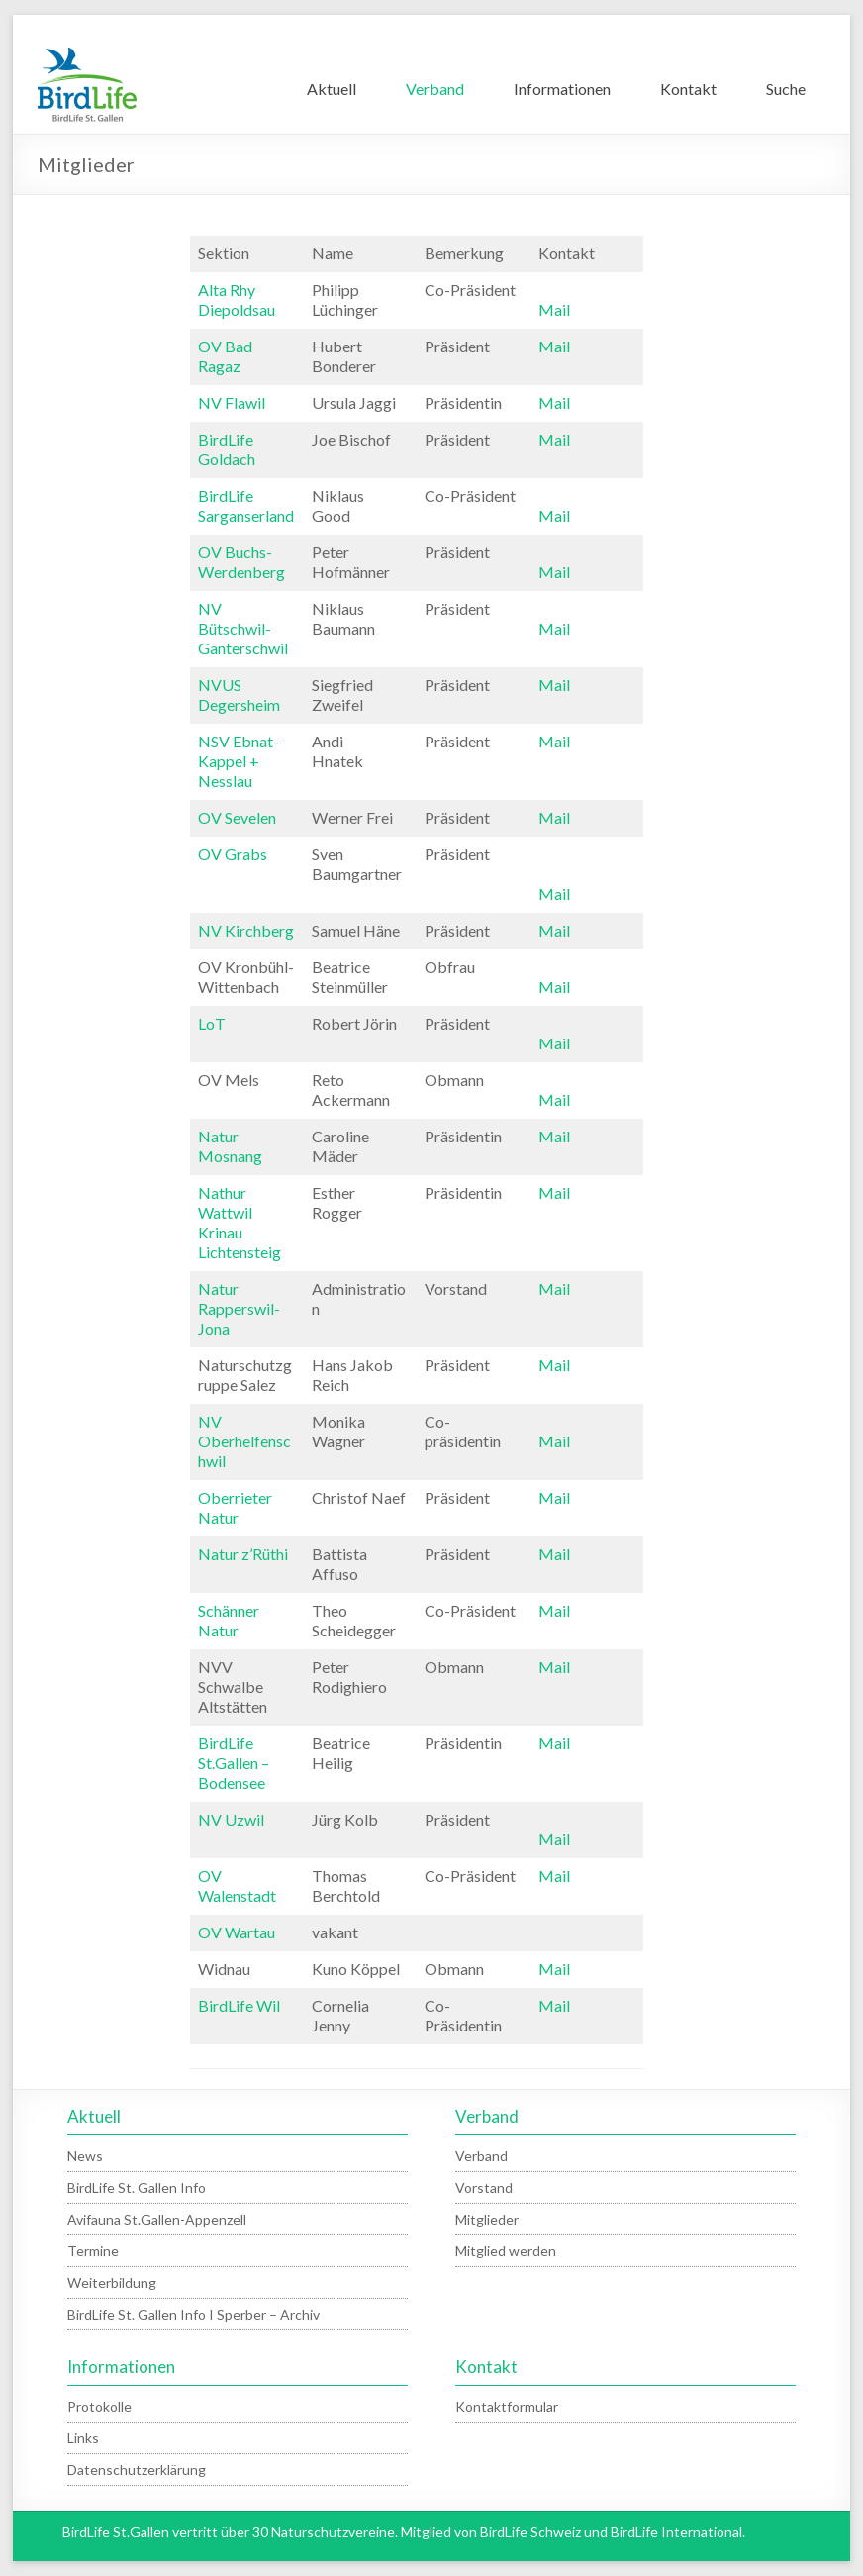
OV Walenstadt (237, 1885)
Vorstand (484, 2187)
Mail (554, 309)
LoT (212, 1023)
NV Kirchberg (246, 930)
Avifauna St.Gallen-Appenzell (156, 2219)
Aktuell (331, 88)
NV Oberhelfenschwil (244, 1441)
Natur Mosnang (230, 1146)
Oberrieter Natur (235, 1507)
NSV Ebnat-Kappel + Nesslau (238, 761)
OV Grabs (232, 853)
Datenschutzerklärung (136, 2469)
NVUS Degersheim (239, 694)
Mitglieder (487, 2219)
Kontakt (688, 88)
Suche (786, 88)
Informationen (562, 88)
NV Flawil (231, 402)
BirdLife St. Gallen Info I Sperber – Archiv (193, 2314)
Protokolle (99, 2406)
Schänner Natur (228, 1620)
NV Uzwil (231, 1819)
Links (83, 2437)
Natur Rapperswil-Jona (239, 1308)
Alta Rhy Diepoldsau (236, 299)
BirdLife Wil (239, 2005)
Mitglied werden (505, 2250)
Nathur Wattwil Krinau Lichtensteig (239, 1222)
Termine (93, 2250)
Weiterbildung (111, 2282)
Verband (435, 88)
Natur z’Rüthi (243, 1553)
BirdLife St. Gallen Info (136, 2187)
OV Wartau (236, 1932)
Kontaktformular (506, 2406)
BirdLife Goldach (226, 449)
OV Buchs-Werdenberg (241, 562)
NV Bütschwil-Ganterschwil (243, 628)
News (85, 2155)
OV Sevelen (237, 817)
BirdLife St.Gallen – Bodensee (233, 1763)
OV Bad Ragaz (225, 356)
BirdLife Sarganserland (246, 505)
